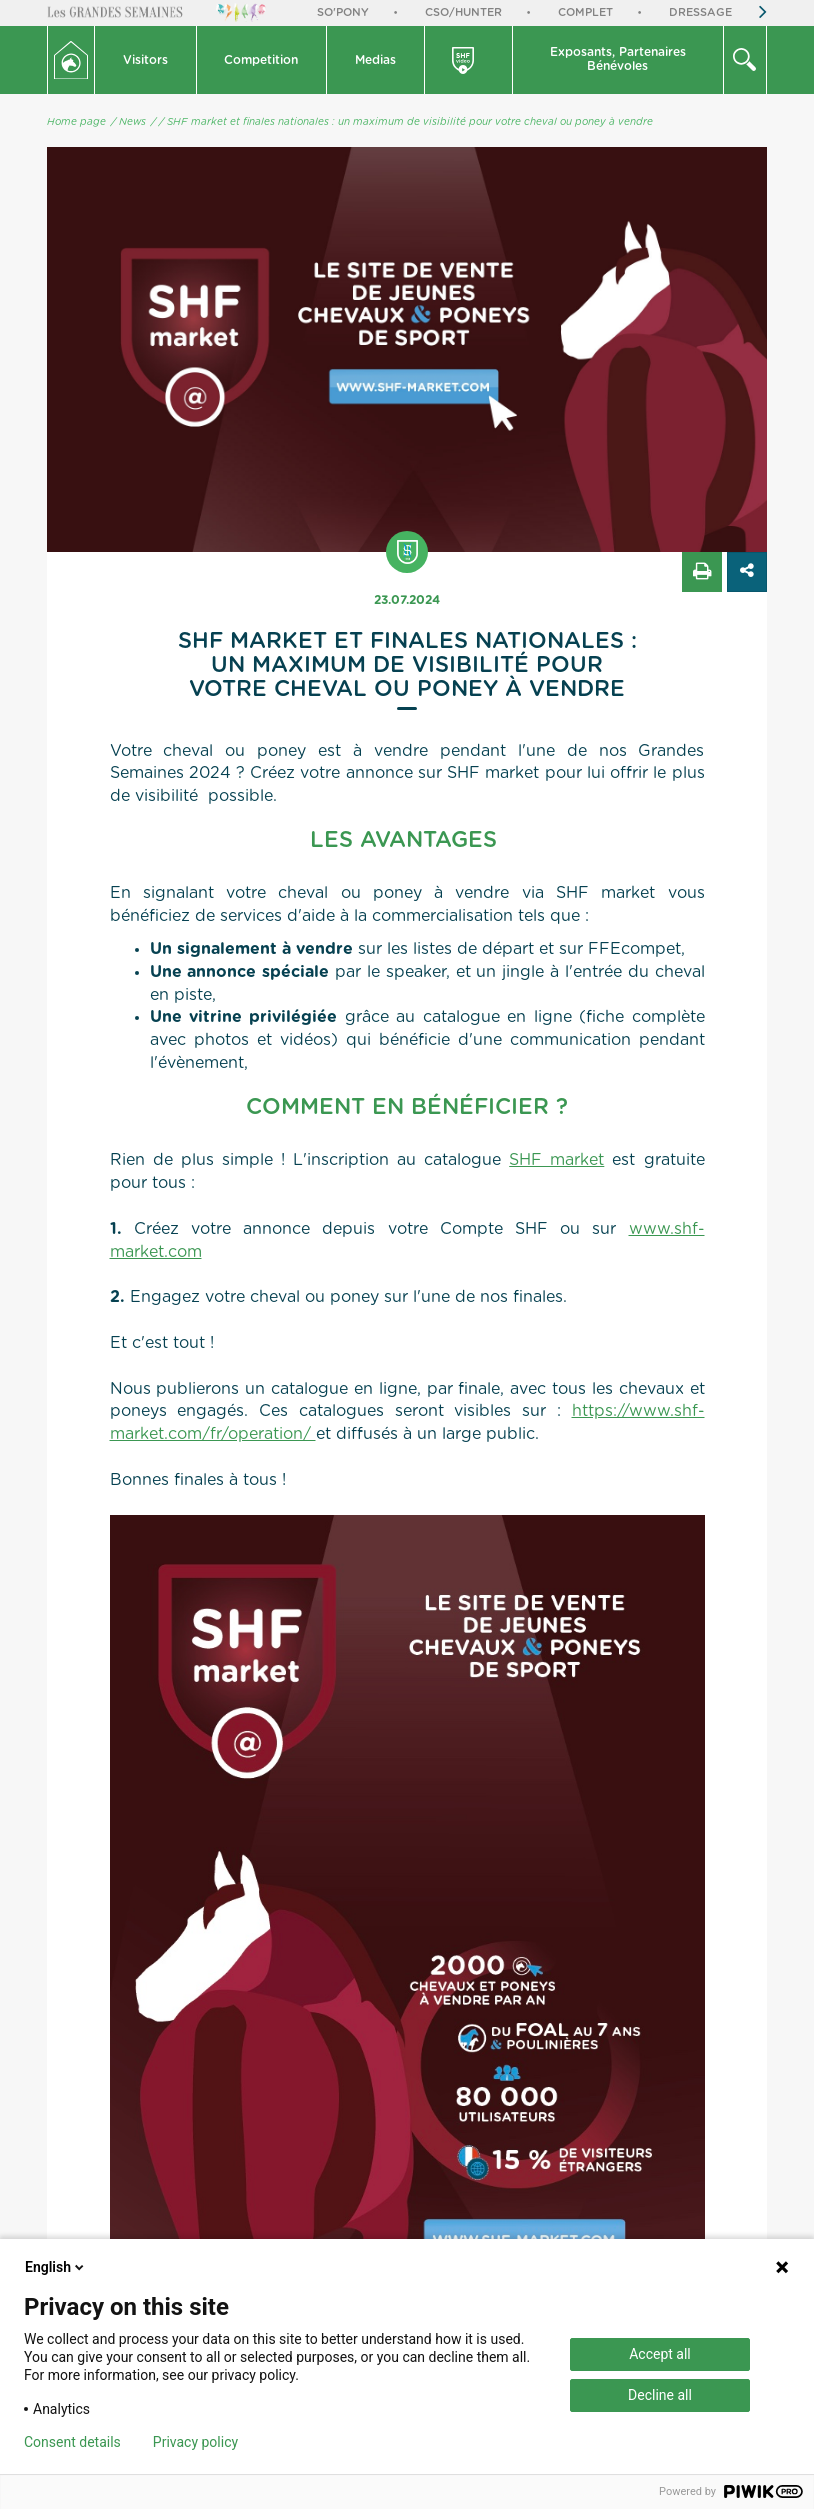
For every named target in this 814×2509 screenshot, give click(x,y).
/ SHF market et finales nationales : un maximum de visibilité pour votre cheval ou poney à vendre (406, 122)
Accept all (660, 2354)
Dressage (700, 12)
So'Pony (343, 12)
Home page (76, 122)
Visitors (145, 60)
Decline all (660, 2395)
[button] (146, 60)
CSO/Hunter (463, 12)
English (56, 2267)
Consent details (72, 2442)
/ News (128, 122)
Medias (375, 60)
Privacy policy (195, 2442)
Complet (585, 12)
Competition (261, 60)
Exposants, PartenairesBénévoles (618, 59)
